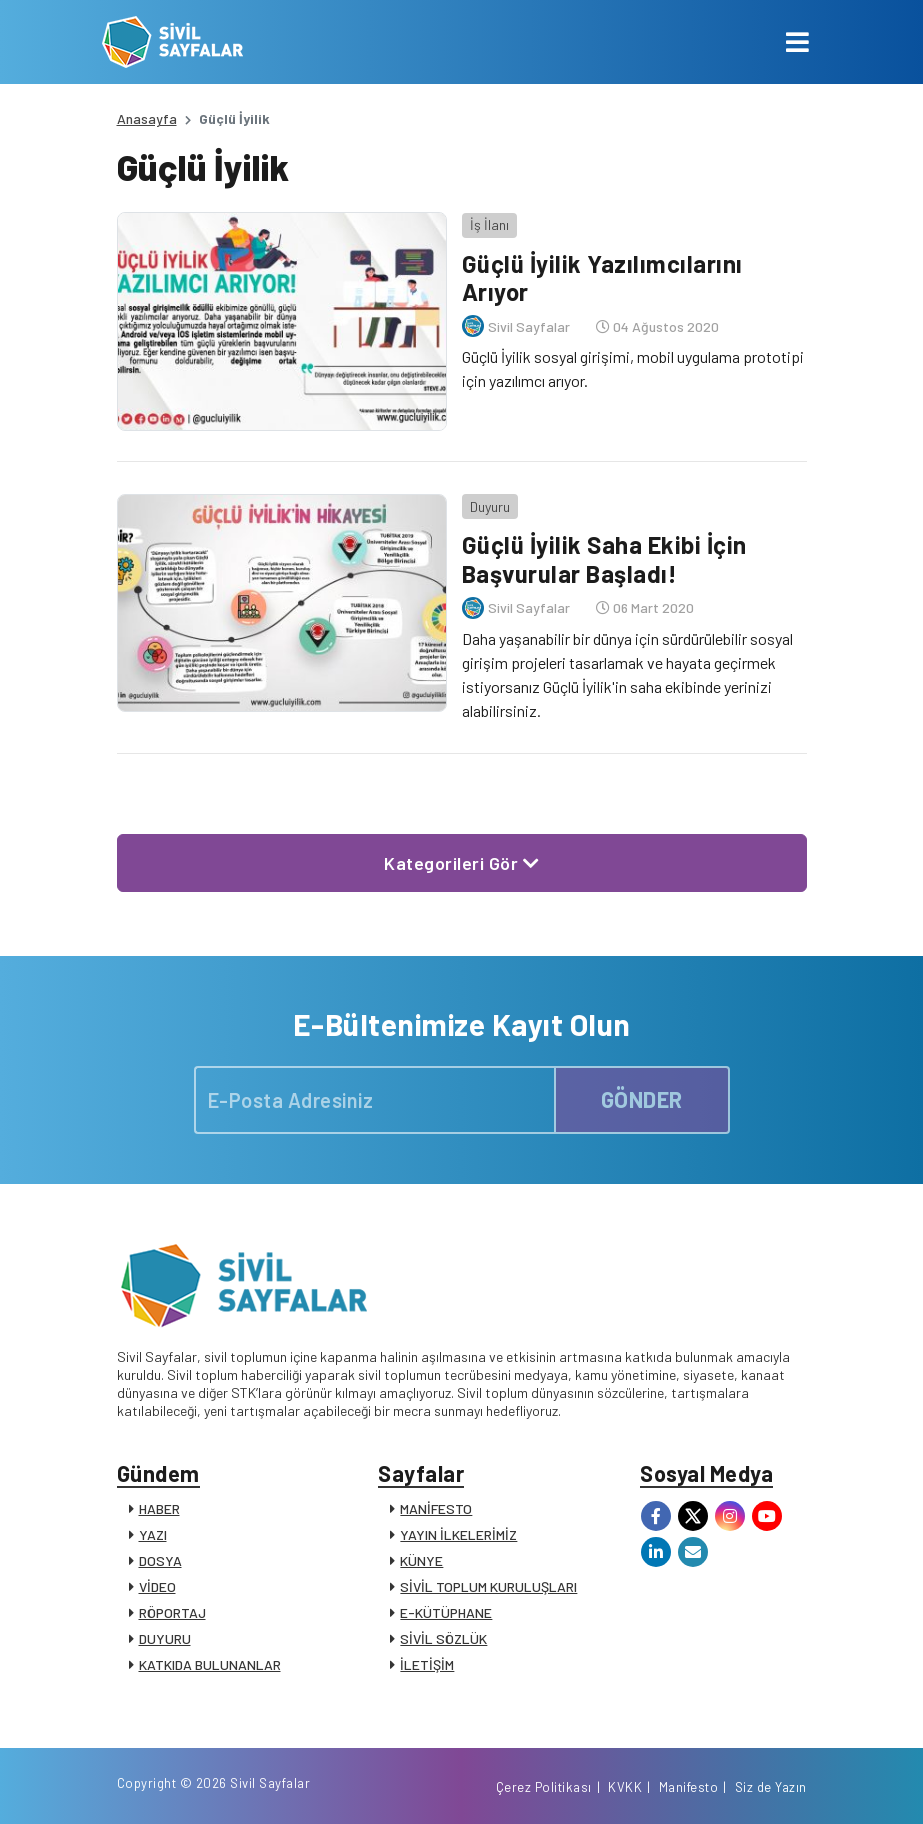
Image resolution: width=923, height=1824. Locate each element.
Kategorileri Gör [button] (461, 863)
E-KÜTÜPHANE (446, 1612)
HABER (159, 1508)
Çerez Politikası (544, 1787)
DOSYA (160, 1560)
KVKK (625, 1787)
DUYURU (165, 1638)
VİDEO (157, 1586)
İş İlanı (489, 224)
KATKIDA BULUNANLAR (210, 1664)
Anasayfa (147, 118)
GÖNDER (642, 1099)
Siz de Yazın (771, 1787)
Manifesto (689, 1787)
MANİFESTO (436, 1508)
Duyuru (490, 506)
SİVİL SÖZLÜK (443, 1638)
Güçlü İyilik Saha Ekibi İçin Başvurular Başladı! (604, 559)
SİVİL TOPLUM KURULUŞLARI (488, 1586)
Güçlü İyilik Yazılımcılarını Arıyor (602, 278)
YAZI (153, 1534)
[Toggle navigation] (797, 42)
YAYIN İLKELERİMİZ (458, 1534)
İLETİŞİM (427, 1664)
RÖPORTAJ (172, 1612)
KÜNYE (421, 1560)
